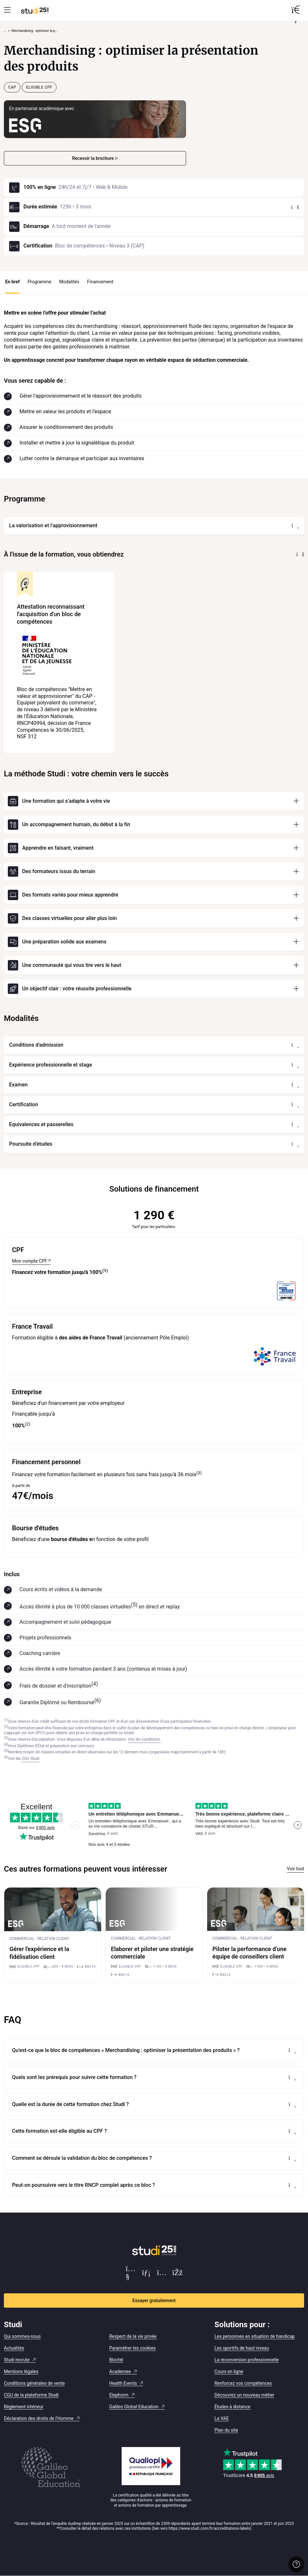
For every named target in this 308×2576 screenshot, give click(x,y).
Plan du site (226, 2430)
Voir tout (295, 1868)
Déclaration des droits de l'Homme (39, 2418)
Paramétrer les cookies (132, 2348)
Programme (39, 281)
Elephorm (118, 2395)
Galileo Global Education (134, 2406)
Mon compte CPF (29, 1261)
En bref (12, 281)
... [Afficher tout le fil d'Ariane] (5, 31)
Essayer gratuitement (154, 2300)
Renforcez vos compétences (243, 2383)
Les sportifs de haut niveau (241, 2348)
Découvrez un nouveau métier (244, 2395)
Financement (100, 281)
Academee (120, 2371)
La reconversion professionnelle (246, 2359)
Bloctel (116, 2359)
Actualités (14, 2348)
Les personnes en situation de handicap (254, 2336)
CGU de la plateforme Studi (31, 2395)
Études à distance (232, 2406)
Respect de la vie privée (133, 2336)
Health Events (123, 2383)
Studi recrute (17, 2359)
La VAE (221, 2418)
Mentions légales (21, 2371)
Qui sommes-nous (22, 2336)
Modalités (69, 281)
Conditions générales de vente (34, 2383)
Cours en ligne (228, 2371)
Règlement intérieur (23, 2406)
